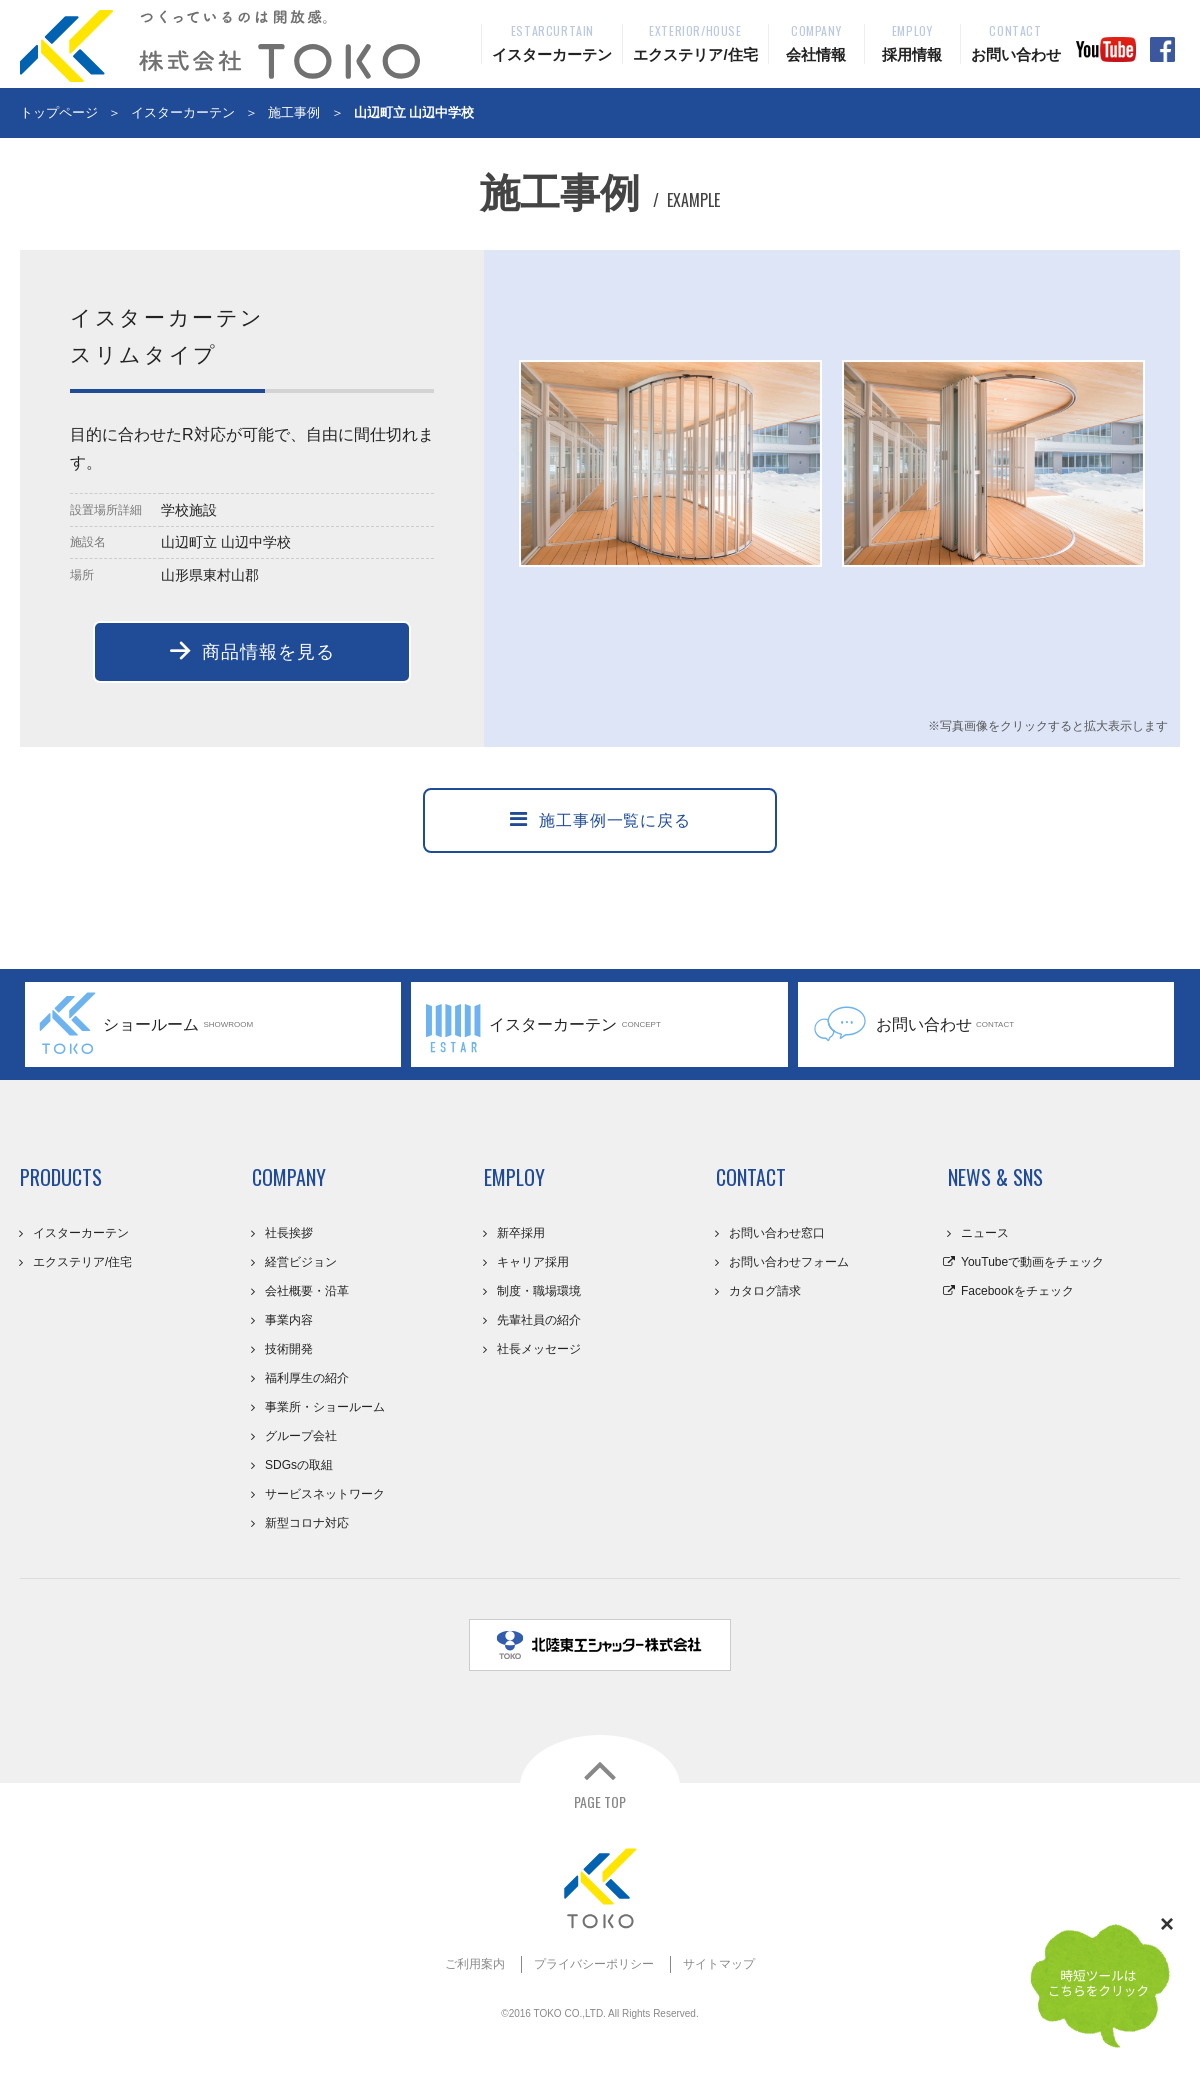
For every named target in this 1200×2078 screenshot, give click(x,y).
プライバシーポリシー (594, 1964)
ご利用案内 (475, 1964)
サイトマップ (719, 1964)
